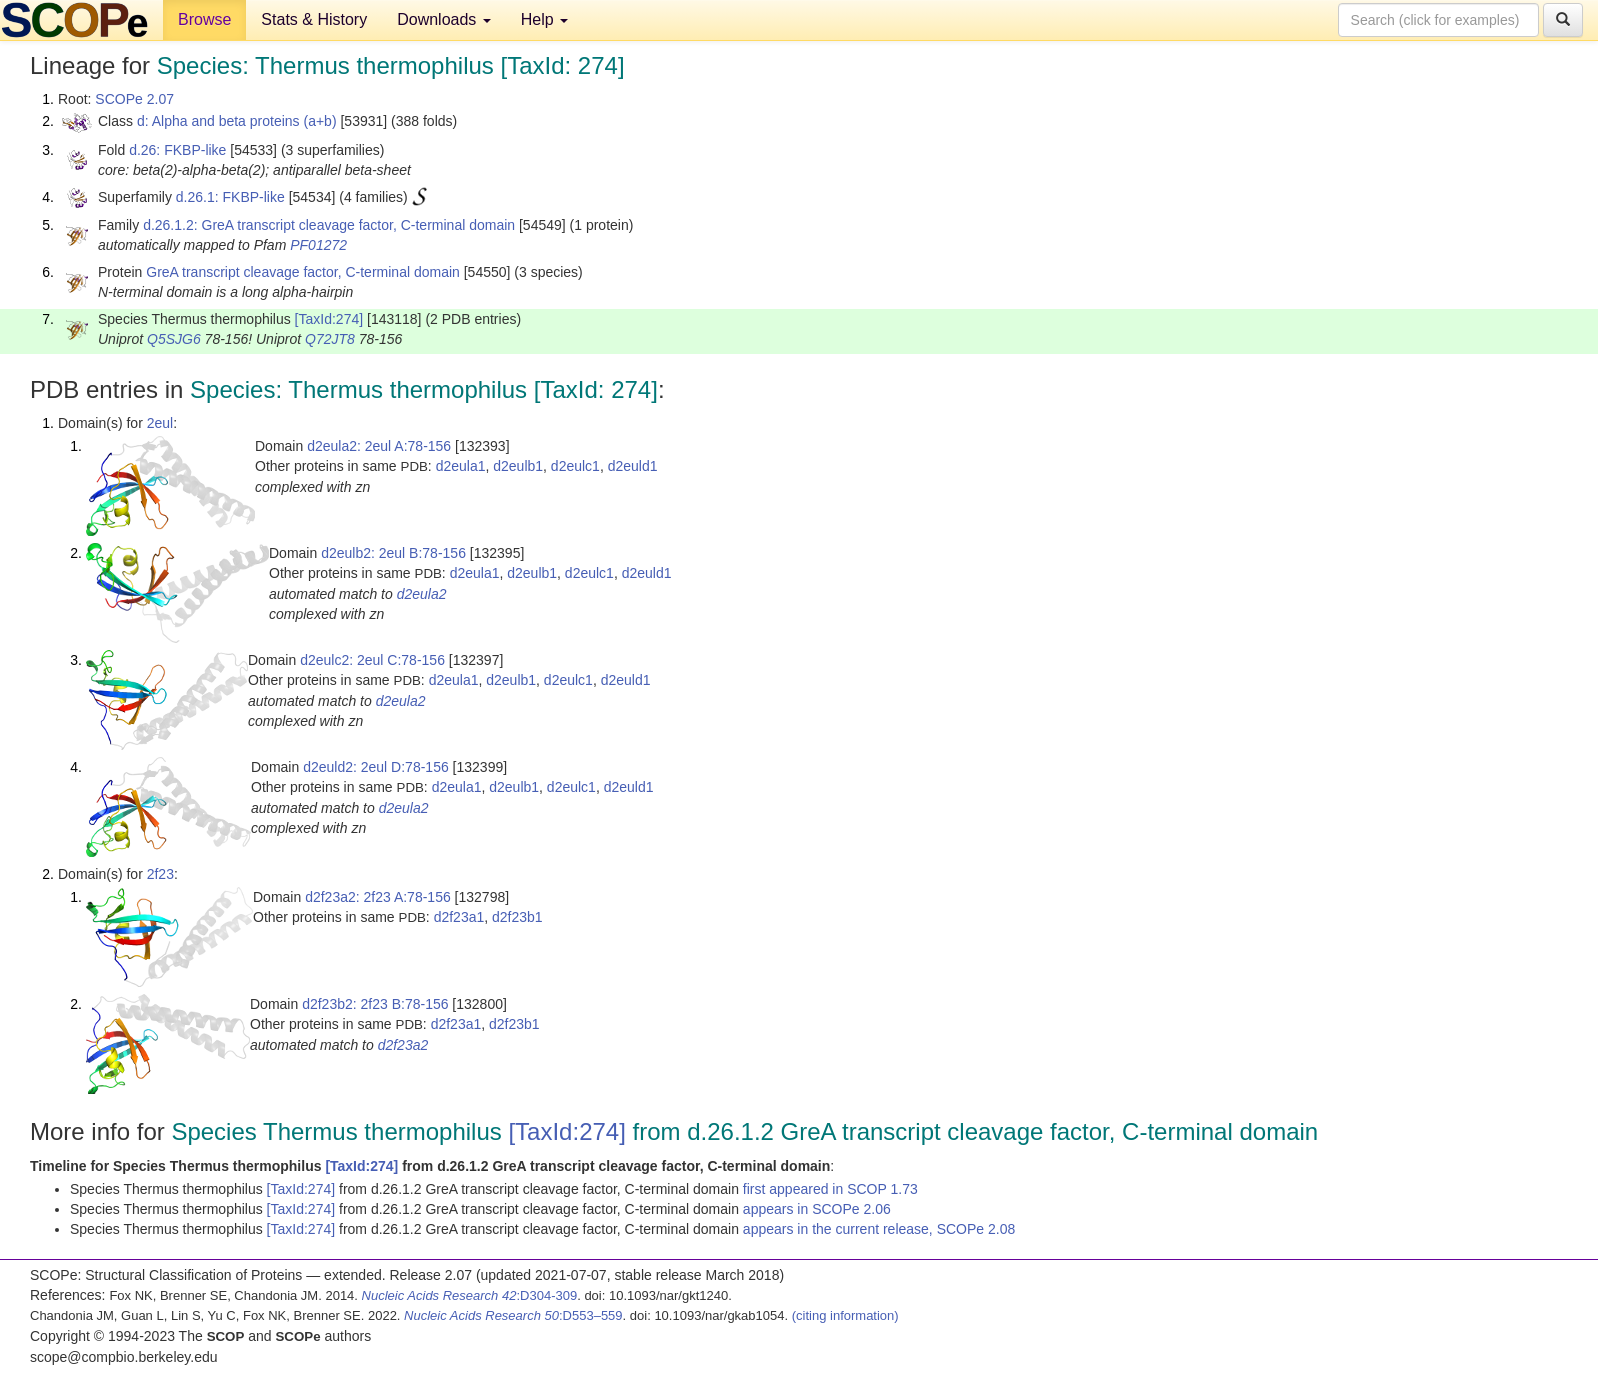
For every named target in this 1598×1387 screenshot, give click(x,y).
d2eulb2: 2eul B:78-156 (393, 553)
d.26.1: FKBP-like (230, 197)
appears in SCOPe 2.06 (817, 1209)
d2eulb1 (518, 466)
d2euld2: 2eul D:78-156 (376, 767)
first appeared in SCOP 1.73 (830, 1189)
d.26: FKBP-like (177, 150)
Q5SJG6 (174, 339)
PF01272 (318, 245)
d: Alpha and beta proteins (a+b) (237, 121)
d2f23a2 (403, 1045)
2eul (160, 423)
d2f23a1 (459, 917)
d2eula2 (422, 594)
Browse (204, 19)
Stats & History (314, 19)
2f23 (160, 874)
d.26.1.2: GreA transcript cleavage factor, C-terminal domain (329, 225)
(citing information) (845, 1315)
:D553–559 (513, 1315)
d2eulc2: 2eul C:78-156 (372, 660)
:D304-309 (470, 1295)
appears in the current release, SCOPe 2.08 (879, 1229)
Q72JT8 (330, 339)
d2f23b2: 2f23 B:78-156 (375, 1004)
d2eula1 (461, 466)
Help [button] (544, 19)
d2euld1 (633, 466)
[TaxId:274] (329, 319)
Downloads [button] (444, 19)
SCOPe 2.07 (134, 99)
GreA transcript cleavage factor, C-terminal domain (303, 272)
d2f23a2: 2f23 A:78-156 (378, 897)
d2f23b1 (517, 917)
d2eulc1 (575, 466)
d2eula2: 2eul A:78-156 (379, 446)
